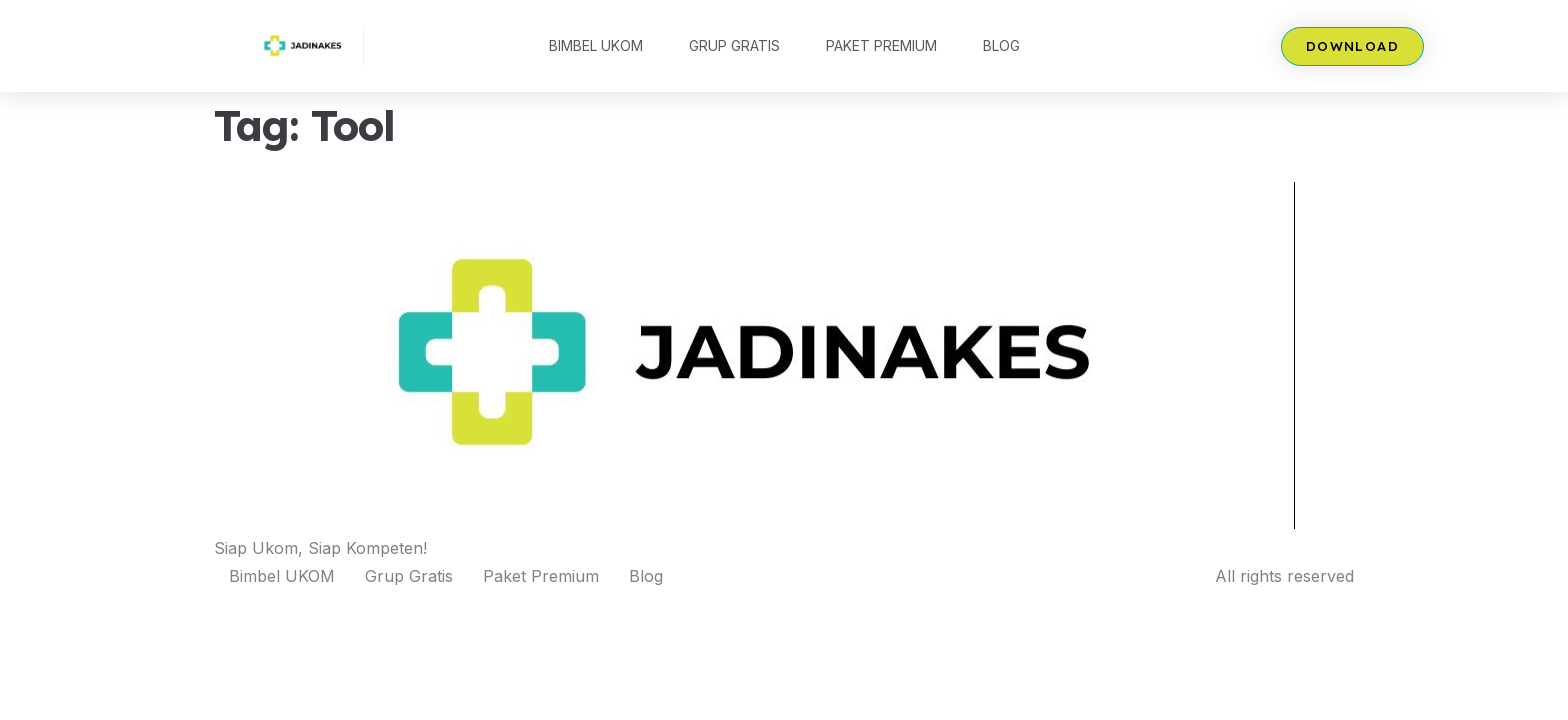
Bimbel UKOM (596, 45)
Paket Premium (881, 45)
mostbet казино (486, 0)
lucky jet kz (469, 0)
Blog (1001, 45)
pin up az (477, 0)
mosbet (496, 0)
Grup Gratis (734, 45)
